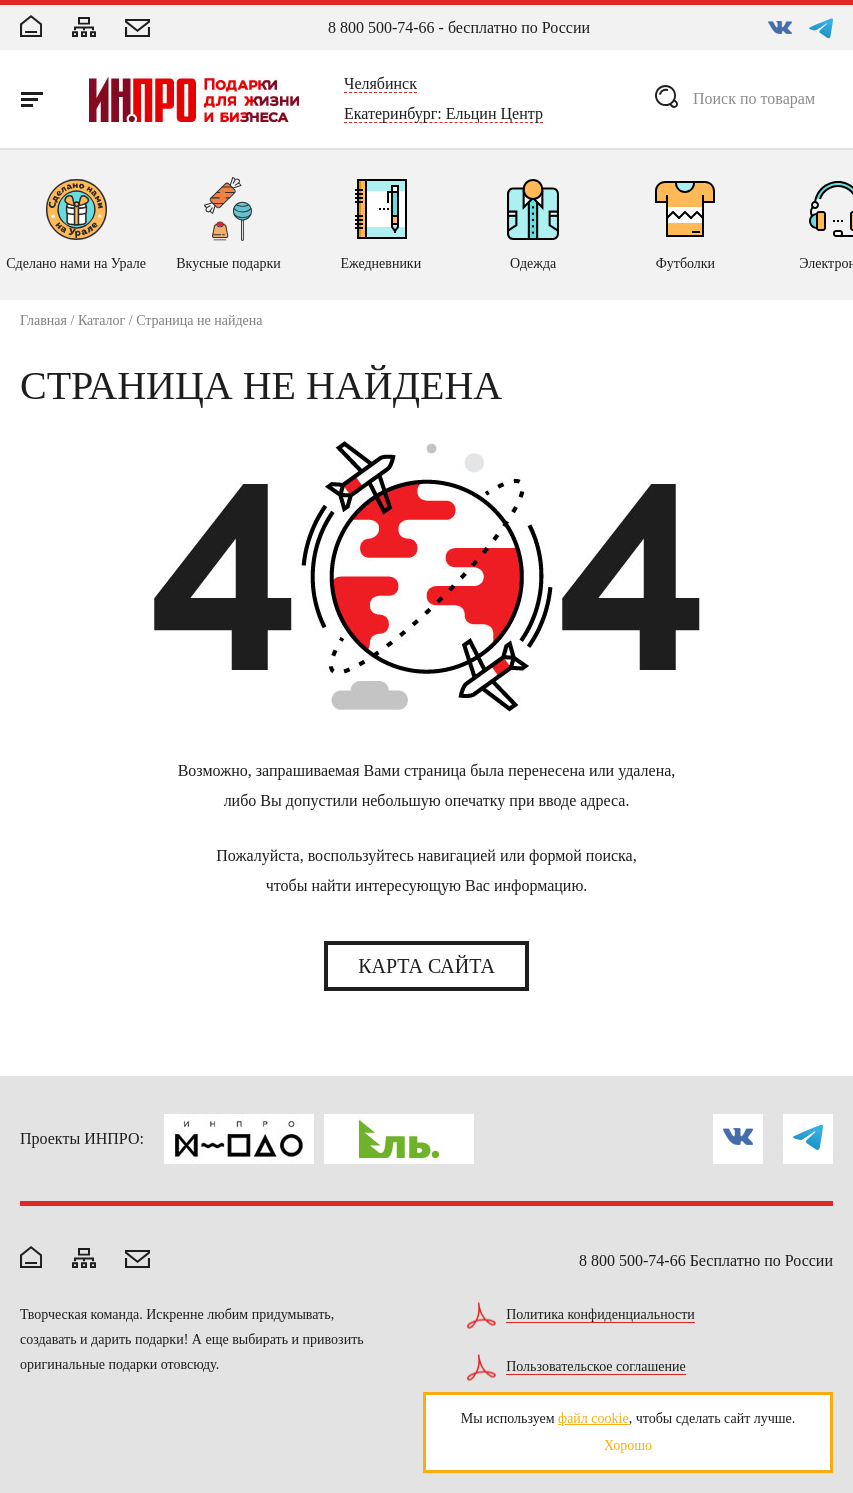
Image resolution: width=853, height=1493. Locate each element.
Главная (43, 320)
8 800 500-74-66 (381, 27)
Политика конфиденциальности (600, 1315)
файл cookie (593, 1418)
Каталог (101, 320)
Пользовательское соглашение (596, 1367)
